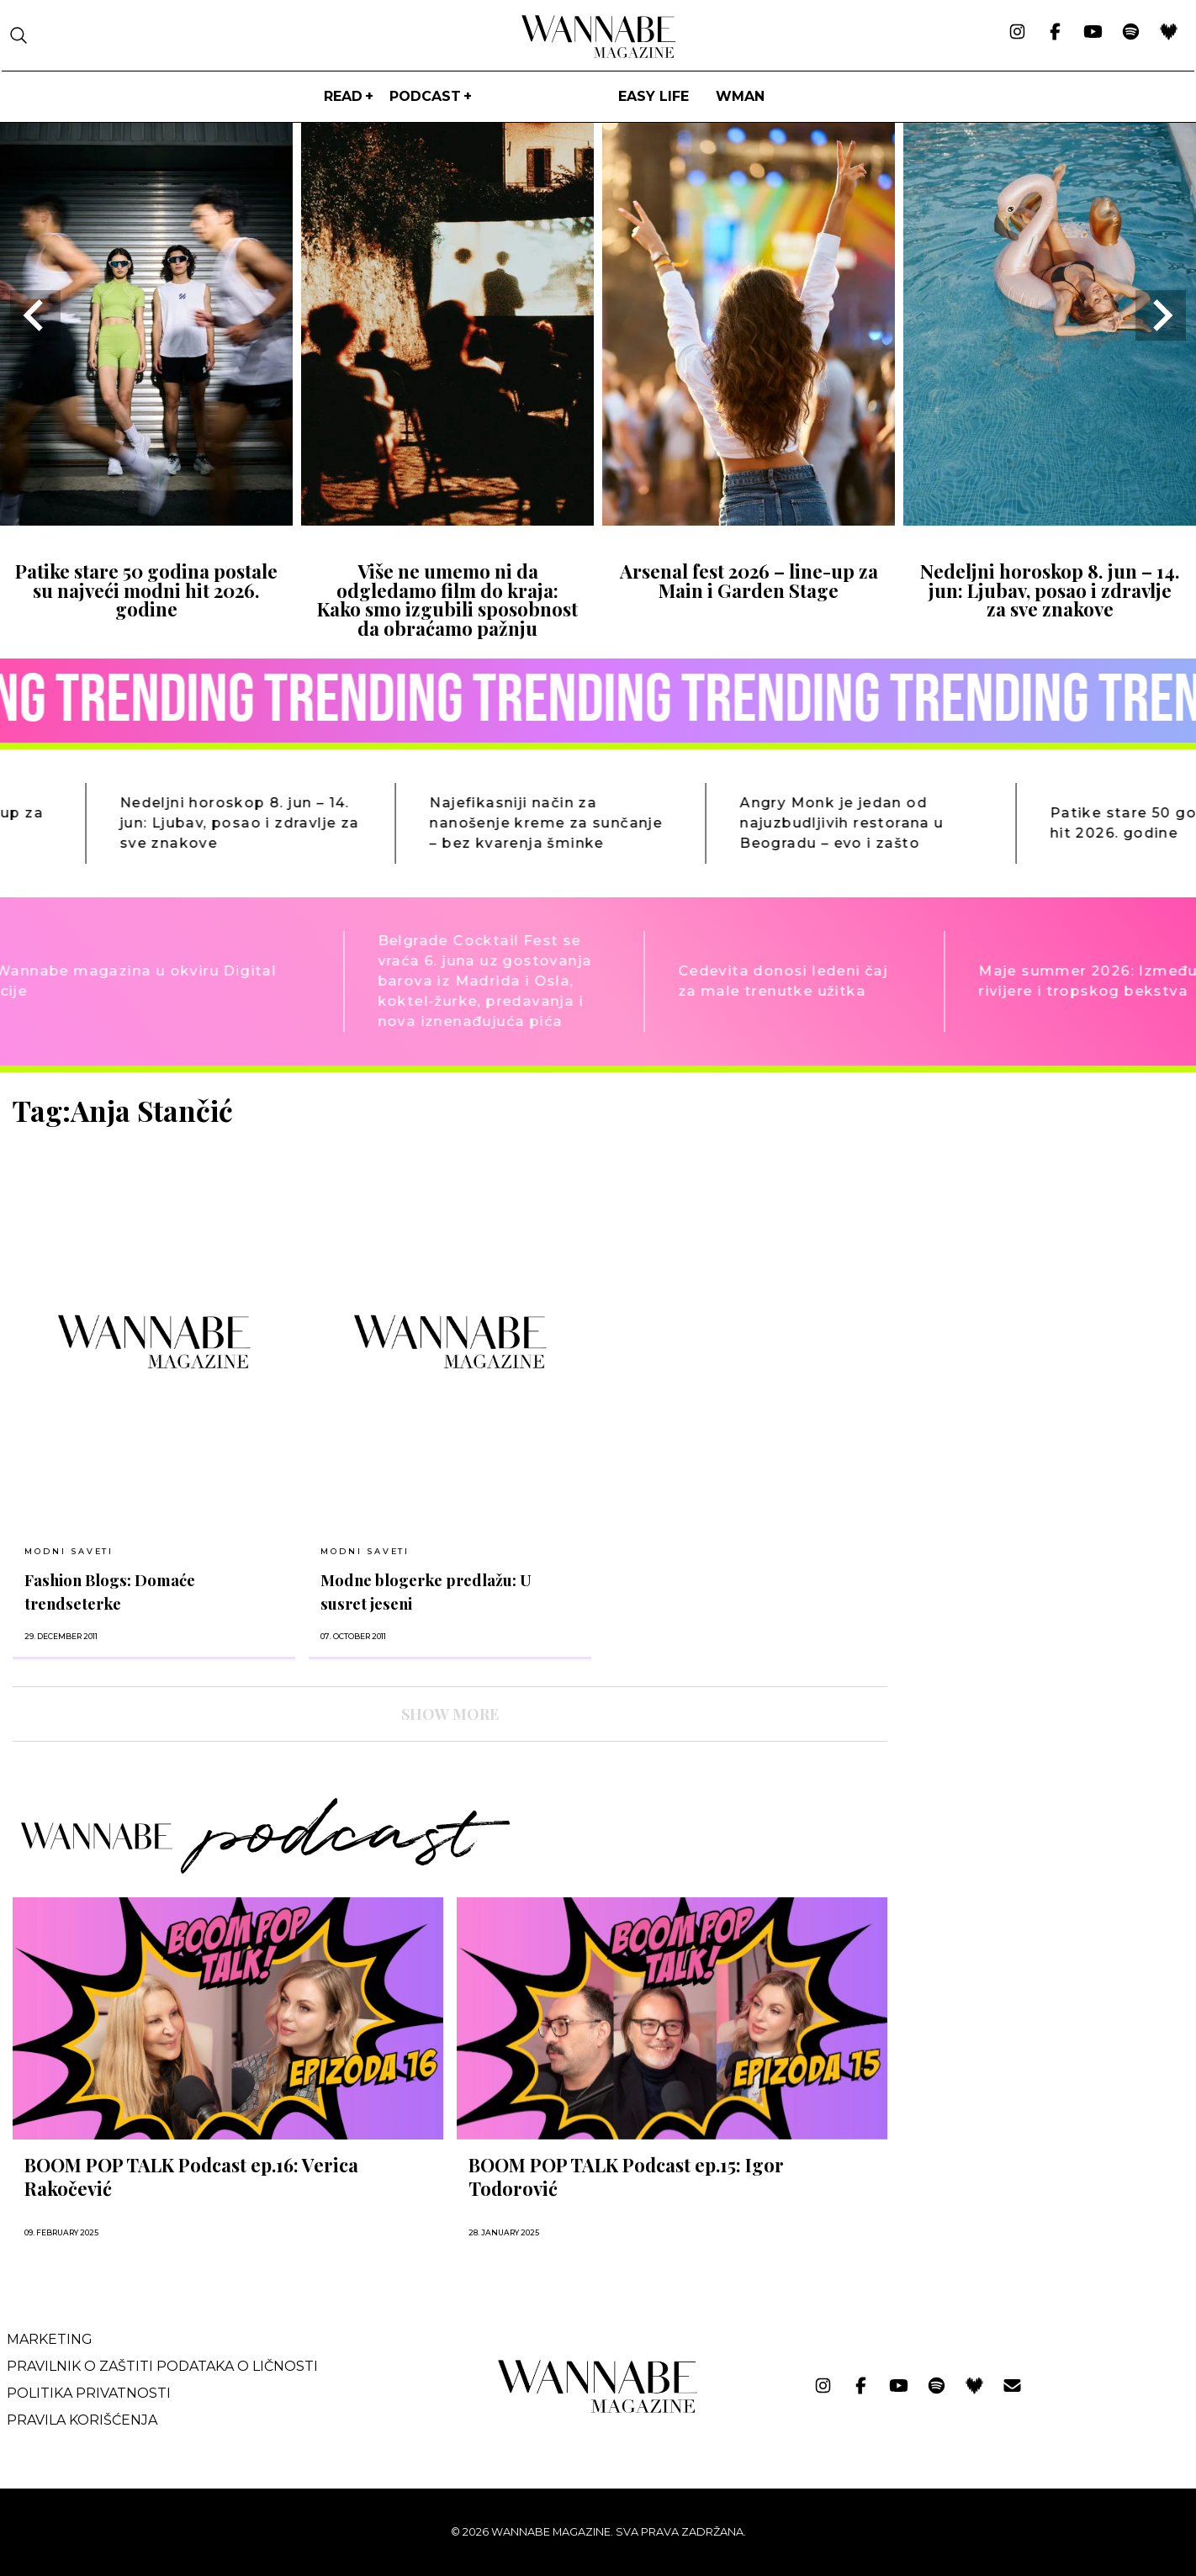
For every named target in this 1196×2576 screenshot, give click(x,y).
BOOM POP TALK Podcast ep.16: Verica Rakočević (191, 2176)
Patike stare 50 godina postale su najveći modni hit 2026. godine (146, 590)
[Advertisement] (1027, 1211)
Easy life (653, 96)
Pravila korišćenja (82, 2420)
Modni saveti (69, 1551)
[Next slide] (1160, 315)
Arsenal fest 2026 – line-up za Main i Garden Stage (749, 580)
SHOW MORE (450, 1714)
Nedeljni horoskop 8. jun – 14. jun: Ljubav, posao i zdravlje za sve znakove (1050, 590)
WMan (740, 96)
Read (343, 96)
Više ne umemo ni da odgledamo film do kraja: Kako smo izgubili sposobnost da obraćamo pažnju (447, 599)
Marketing (50, 2339)
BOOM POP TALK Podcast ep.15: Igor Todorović (626, 2176)
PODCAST (425, 96)
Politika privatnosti (89, 2393)
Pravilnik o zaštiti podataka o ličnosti (162, 2366)
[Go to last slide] (35, 315)
